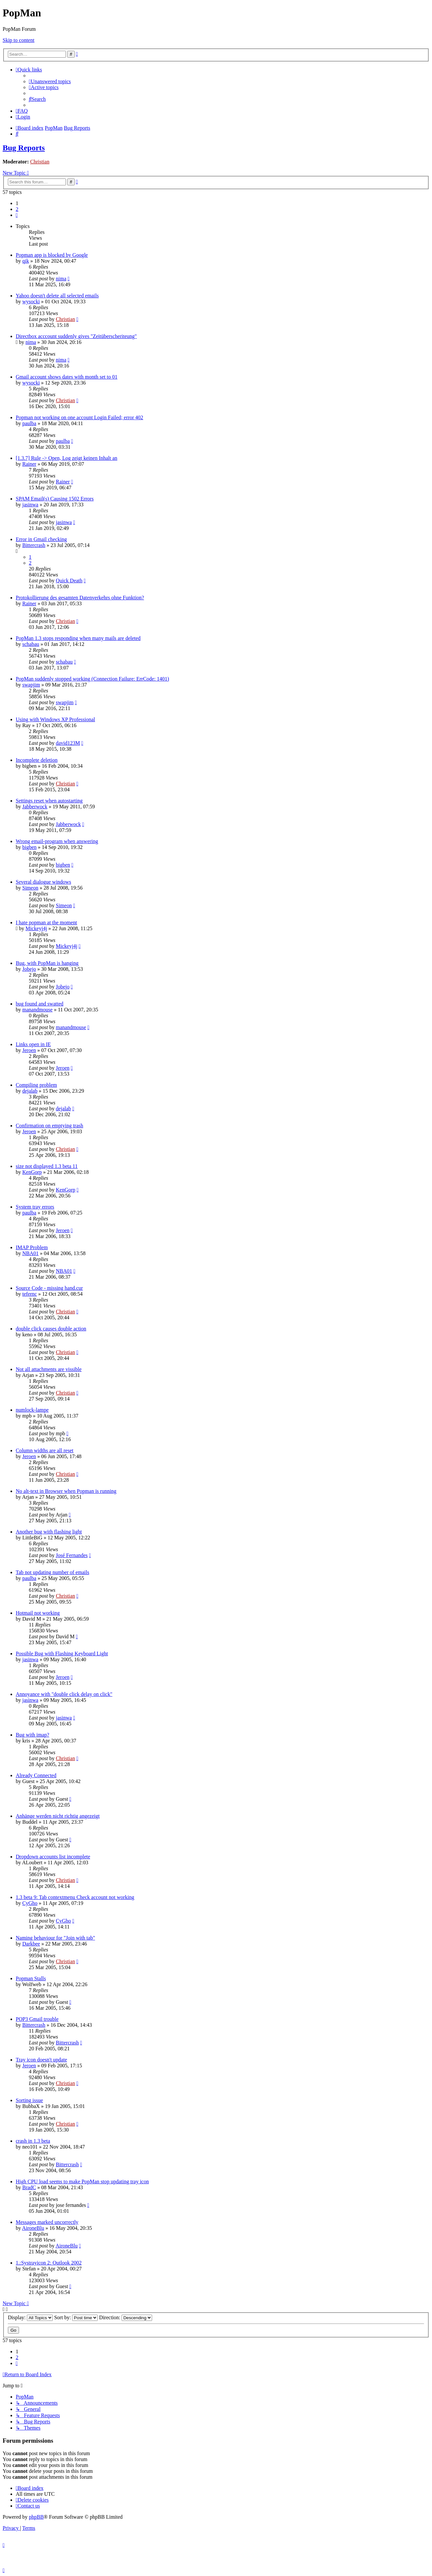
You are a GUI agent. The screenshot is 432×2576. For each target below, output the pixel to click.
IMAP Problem (32, 1247)
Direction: (125, 2317)
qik (25, 261)
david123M (68, 743)
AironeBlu (33, 2228)
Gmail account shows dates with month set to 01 (66, 377)
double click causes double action (51, 1328)
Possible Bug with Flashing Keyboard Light (62, 1653)
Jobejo (29, 969)
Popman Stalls (31, 1978)
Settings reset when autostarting (49, 800)
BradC (29, 2187)
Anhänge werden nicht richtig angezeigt (58, 1816)
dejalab (29, 1091)
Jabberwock (34, 806)
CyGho (29, 1903)
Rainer (29, 464)
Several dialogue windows (43, 882)
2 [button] (17, 209)
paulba (29, 423)
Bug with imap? (32, 1735)
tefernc (29, 1294)
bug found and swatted (39, 1003)
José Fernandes (72, 1555)
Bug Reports (24, 147)
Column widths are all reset (44, 1450)
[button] (17, 215)
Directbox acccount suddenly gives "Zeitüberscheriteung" (76, 336)
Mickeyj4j (36, 928)
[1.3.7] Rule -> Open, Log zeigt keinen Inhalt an (66, 458)
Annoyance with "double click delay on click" (64, 1694)
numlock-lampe (32, 1410)
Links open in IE (33, 1044)
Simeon (30, 888)
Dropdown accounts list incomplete (53, 1856)
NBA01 (30, 1253)
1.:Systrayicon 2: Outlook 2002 (49, 2263)
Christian (39, 161)
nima (61, 278)
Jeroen (29, 1050)
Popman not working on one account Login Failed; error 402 (79, 417)
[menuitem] (50, 81)
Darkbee (31, 1943)
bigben (29, 847)
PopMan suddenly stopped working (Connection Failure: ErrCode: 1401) (92, 679)
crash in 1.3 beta (33, 2141)
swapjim (31, 684)
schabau (30, 644)
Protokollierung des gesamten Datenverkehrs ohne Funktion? (80, 597)
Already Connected (36, 1775)
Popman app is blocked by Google (52, 255)
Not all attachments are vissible (49, 1369)
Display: (30, 2317)
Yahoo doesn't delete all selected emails (57, 295)
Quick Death (69, 580)
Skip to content (18, 40)
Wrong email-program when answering (57, 841)
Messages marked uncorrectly (47, 2222)
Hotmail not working (38, 1613)
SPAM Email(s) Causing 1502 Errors (55, 498)
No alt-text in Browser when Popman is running (66, 1491)
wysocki (31, 301)
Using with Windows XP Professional (55, 719)
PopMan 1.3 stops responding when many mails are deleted (78, 638)
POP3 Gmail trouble (37, 2019)
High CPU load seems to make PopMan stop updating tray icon (82, 2181)
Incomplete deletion (37, 760)
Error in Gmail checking (41, 539)
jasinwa (30, 504)
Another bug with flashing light (49, 1531)
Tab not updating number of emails (52, 1572)
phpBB (36, 2517)
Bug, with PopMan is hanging (47, 963)
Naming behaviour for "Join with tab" (55, 1938)
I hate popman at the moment (46, 922)
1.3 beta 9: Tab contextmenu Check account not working (75, 1897)
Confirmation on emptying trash (49, 1125)
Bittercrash (33, 545)
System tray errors (35, 1207)
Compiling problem (36, 1085)
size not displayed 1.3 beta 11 (47, 1166)
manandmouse (37, 1009)
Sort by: (76, 2317)
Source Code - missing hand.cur (49, 1288)
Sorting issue (29, 2100)
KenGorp (32, 1172)
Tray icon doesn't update (41, 2059)
